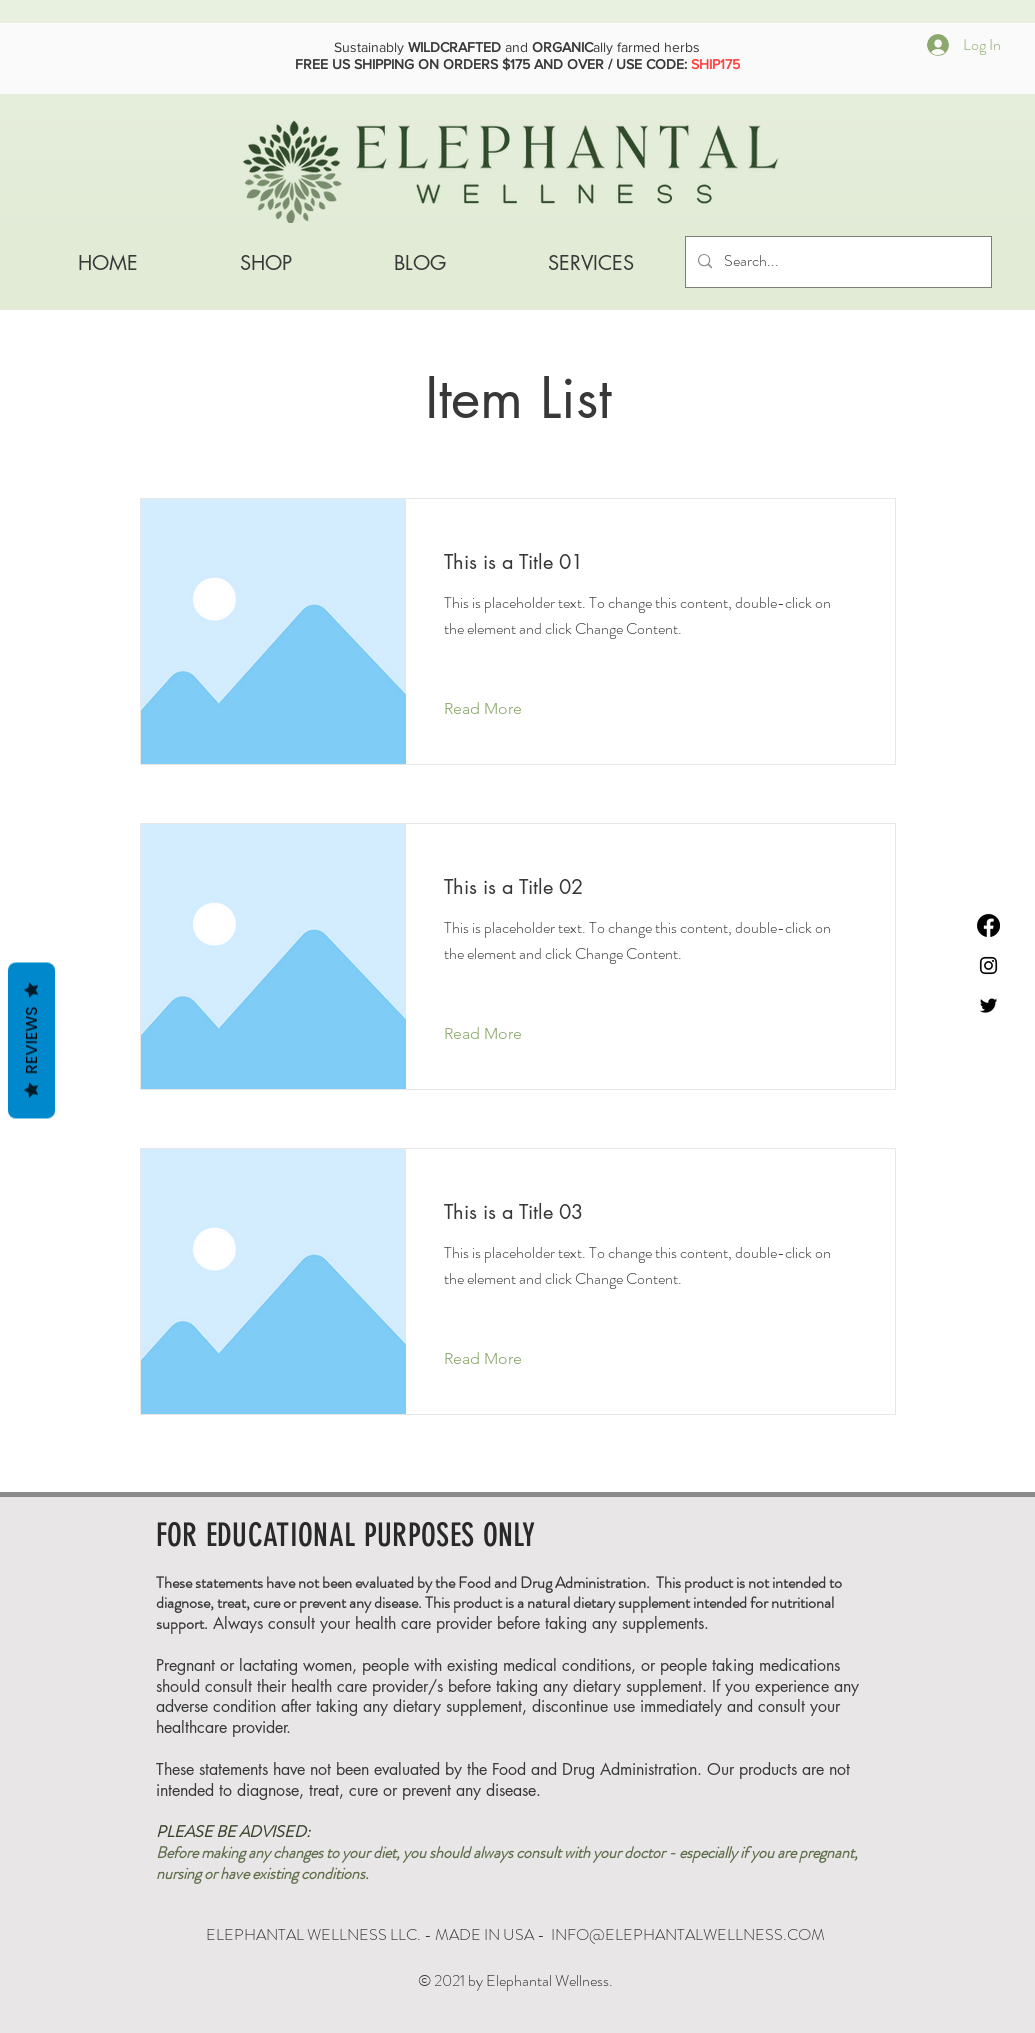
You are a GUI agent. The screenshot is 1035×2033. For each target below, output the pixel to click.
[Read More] (498, 709)
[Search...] (836, 262)
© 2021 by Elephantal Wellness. (515, 1980)
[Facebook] (988, 925)
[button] (591, 263)
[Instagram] (988, 965)
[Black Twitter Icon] (988, 1005)
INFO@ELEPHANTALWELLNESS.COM (688, 1934)
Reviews (31, 1040)
